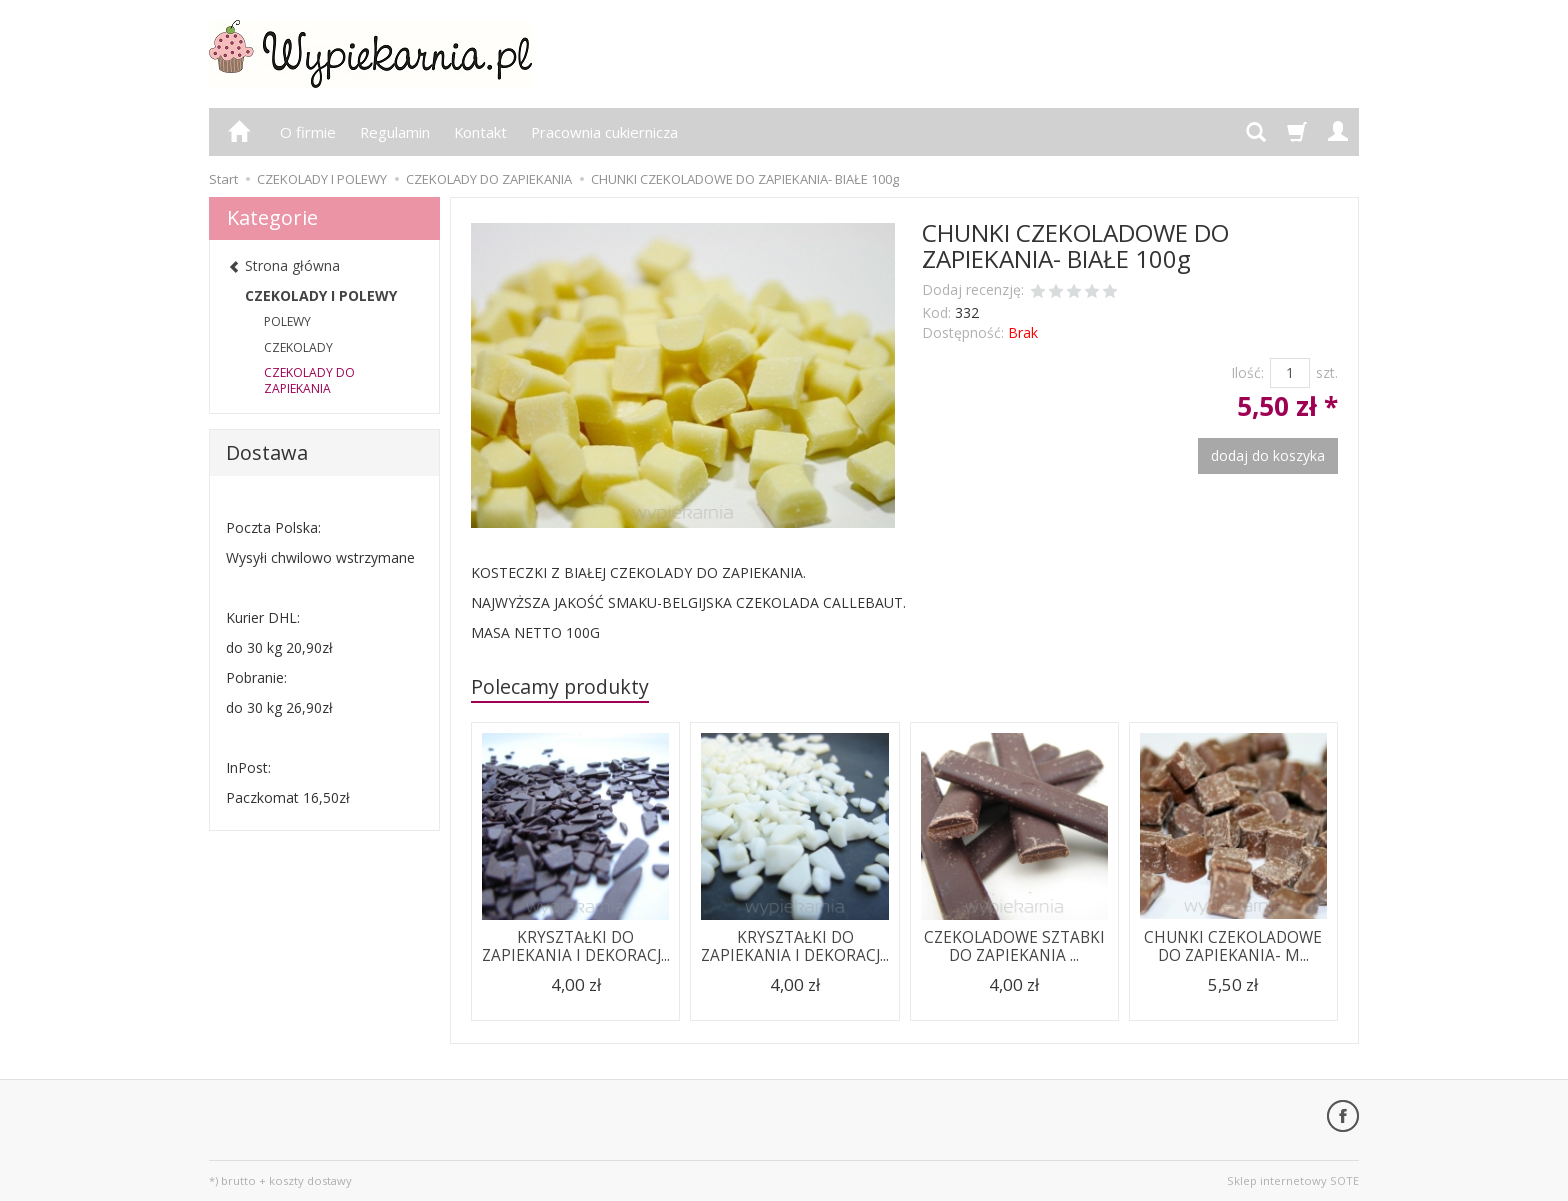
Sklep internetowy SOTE (1293, 1180)
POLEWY (287, 321)
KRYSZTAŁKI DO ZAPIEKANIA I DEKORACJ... (576, 946)
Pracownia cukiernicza (604, 132)
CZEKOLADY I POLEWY (321, 295)
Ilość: (1247, 372)
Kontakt (480, 132)
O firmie (308, 132)
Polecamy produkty (560, 686)
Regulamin (395, 132)
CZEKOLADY (298, 347)
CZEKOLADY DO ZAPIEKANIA (309, 380)
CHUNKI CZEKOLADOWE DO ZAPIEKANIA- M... (1233, 946)
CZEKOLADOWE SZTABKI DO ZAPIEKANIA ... (1014, 946)
